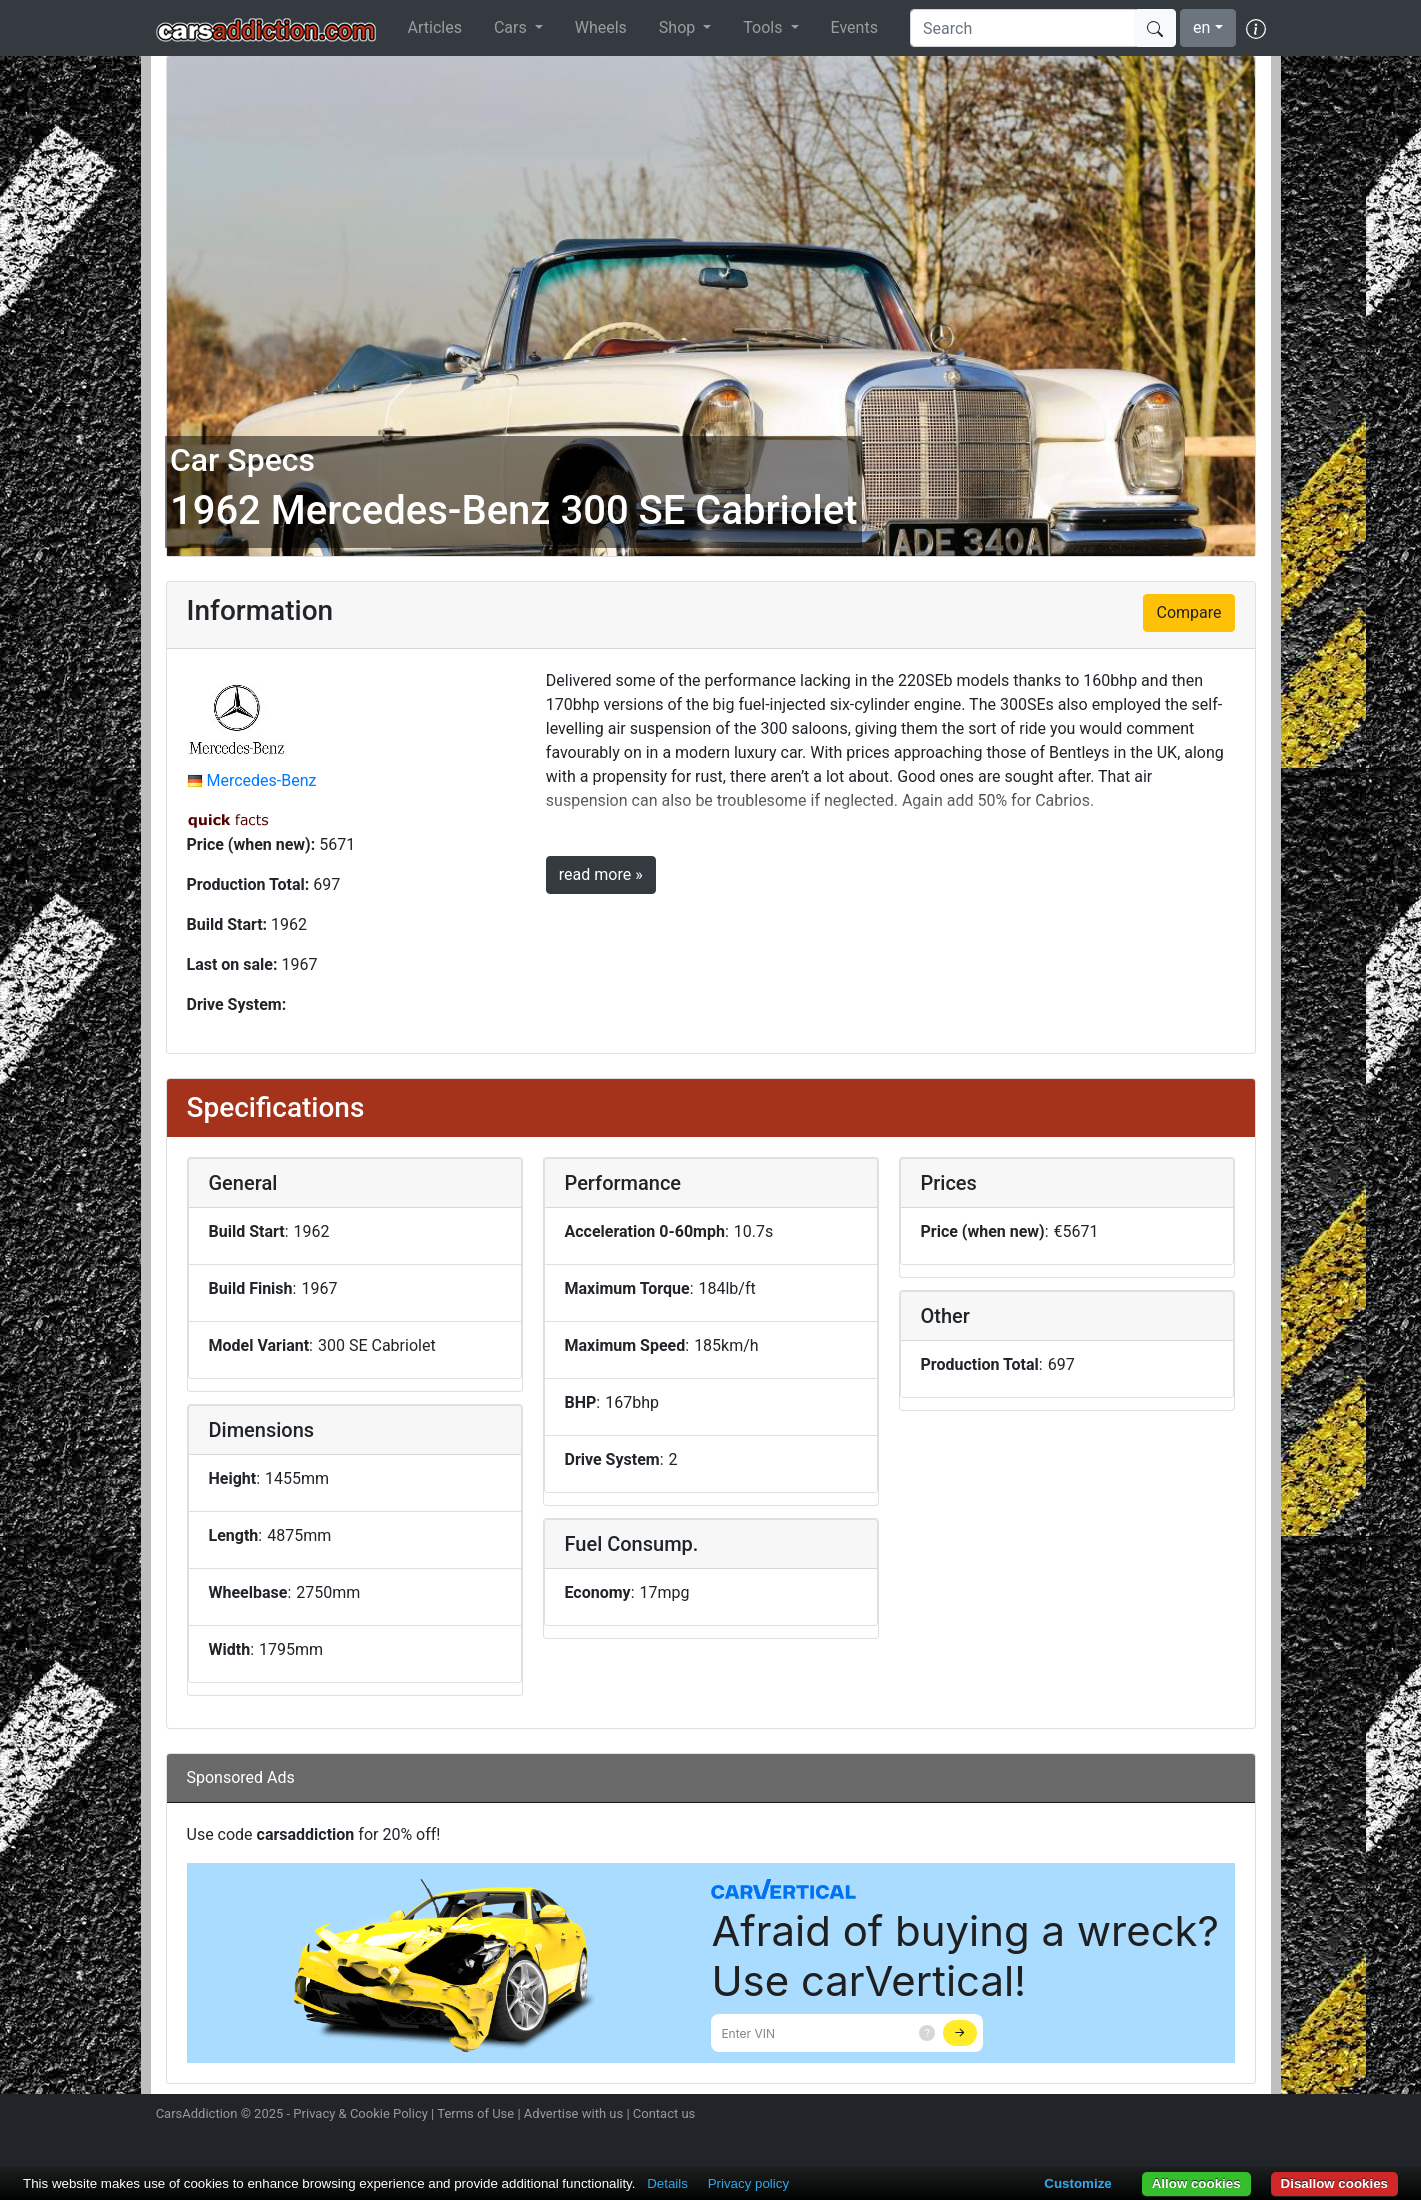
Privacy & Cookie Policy (360, 2113)
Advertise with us (573, 2113)
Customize (1077, 2183)
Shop (679, 27)
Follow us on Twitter (1148, 2116)
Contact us (664, 2113)
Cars (512, 27)
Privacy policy (748, 2183)
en (1201, 27)
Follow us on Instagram (1113, 2116)
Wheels (601, 27)
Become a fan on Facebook (1183, 2116)
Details (667, 2183)
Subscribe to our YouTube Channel (1254, 2116)
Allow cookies (1196, 2183)
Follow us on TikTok (1218, 2116)
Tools (764, 27)
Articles (435, 27)
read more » (601, 874)
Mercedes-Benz (261, 780)
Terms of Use (475, 2113)
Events (854, 27)
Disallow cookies (1334, 2183)
